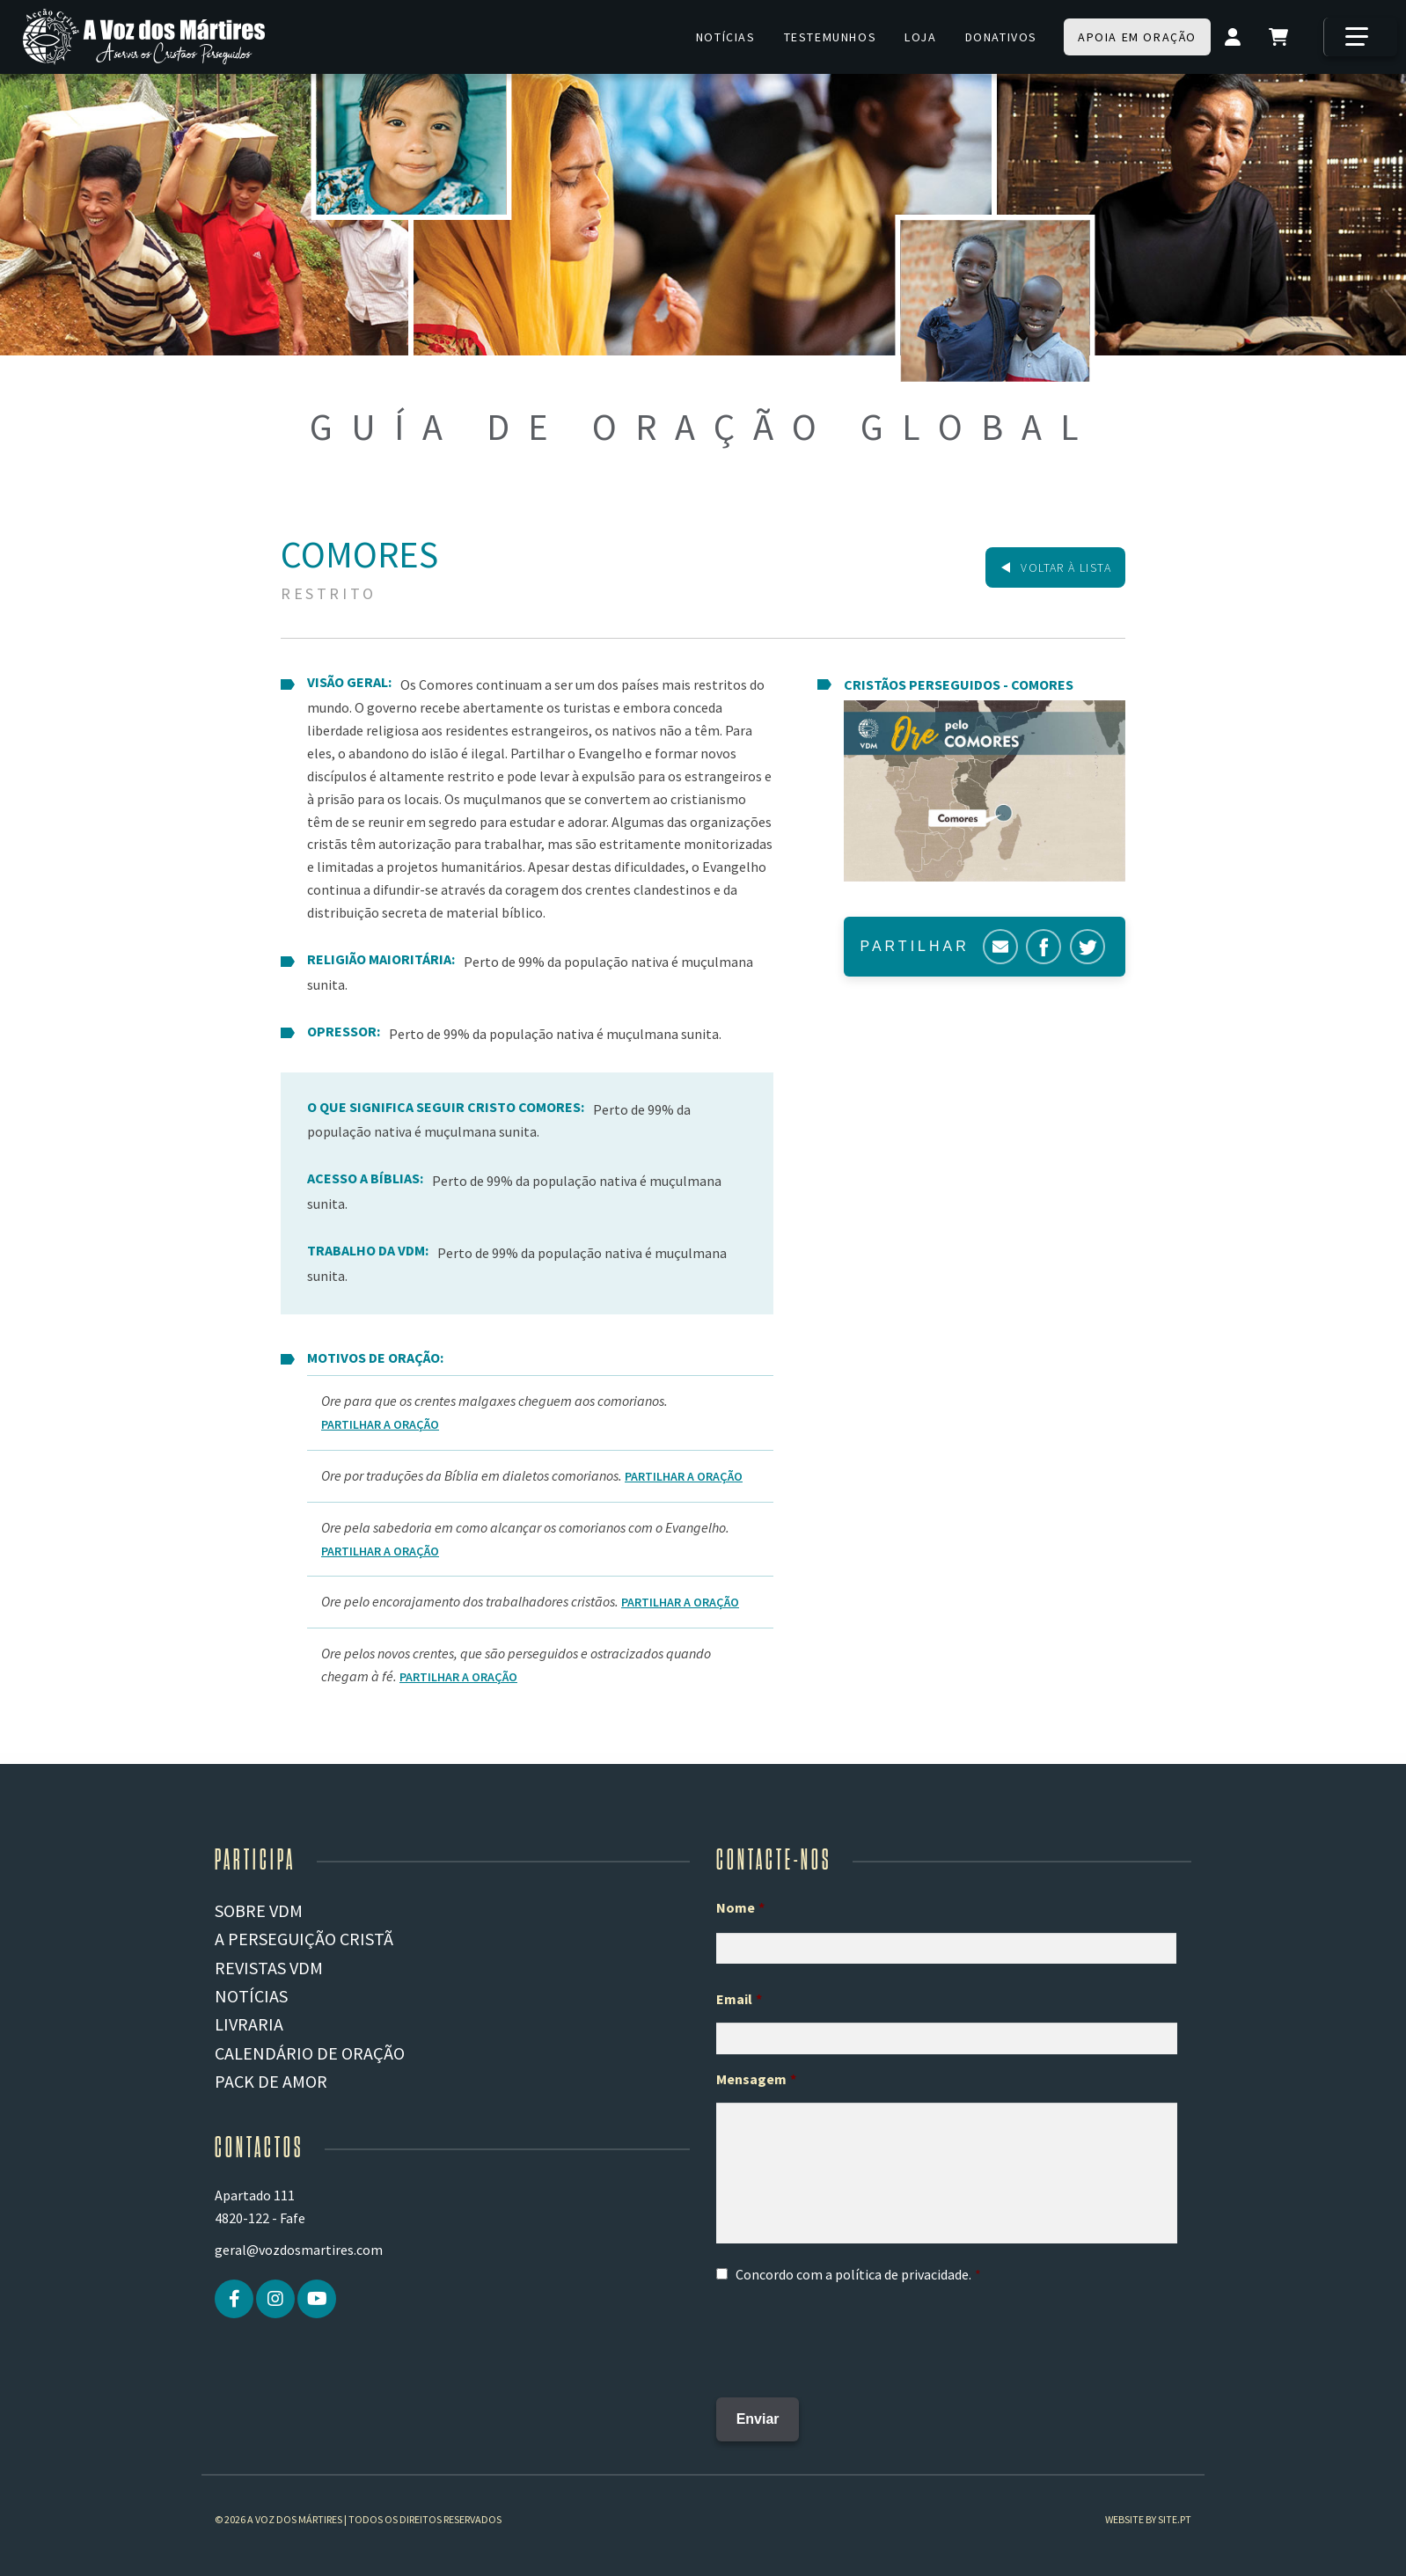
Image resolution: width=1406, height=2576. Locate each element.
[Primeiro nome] (946, 1949)
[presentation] (850, 2335)
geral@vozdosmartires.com (299, 2249)
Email (739, 1999)
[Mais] (1360, 37)
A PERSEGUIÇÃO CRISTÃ (304, 1939)
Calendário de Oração (310, 2053)
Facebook (1043, 946)
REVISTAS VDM (269, 1968)
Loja (920, 37)
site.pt (1174, 2505)
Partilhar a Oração (380, 1424)
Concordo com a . (853, 2274)
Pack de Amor (271, 2081)
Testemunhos (830, 37)
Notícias (726, 37)
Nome (740, 1907)
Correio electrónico (1000, 946)
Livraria (249, 2024)
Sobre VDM (259, 1910)
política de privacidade (902, 2274)
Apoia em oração (1137, 37)
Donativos (1001, 37)
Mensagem (756, 2079)
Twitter (1087, 946)
